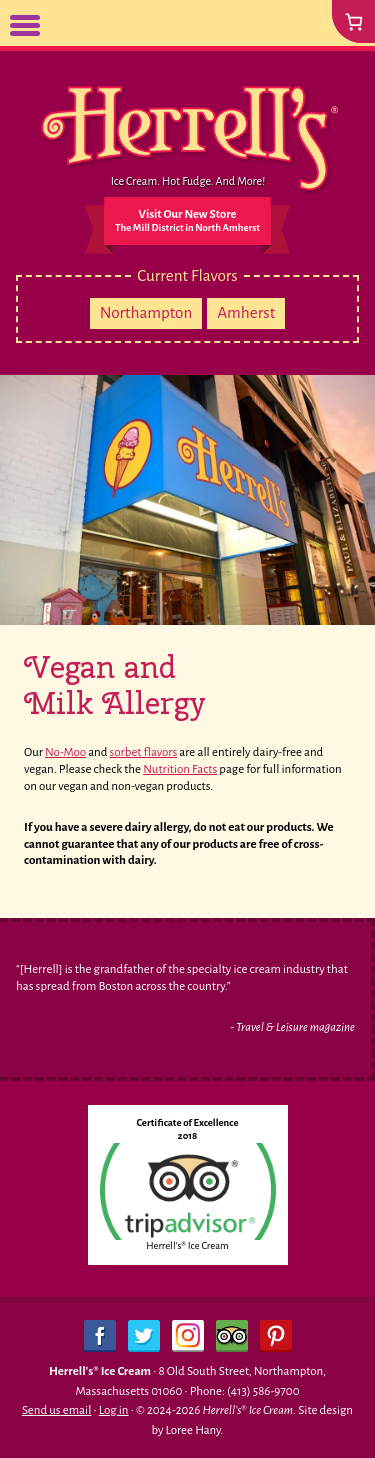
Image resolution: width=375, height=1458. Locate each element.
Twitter (144, 1336)
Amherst (246, 312)
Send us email (56, 1410)
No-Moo (65, 752)
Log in (114, 1410)
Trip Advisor (232, 1336)
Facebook (100, 1336)
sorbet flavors (144, 752)
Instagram (188, 1336)
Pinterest (276, 1336)
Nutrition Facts (180, 769)
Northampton (146, 312)
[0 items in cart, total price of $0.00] (353, 21)
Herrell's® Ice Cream (187, 1245)
